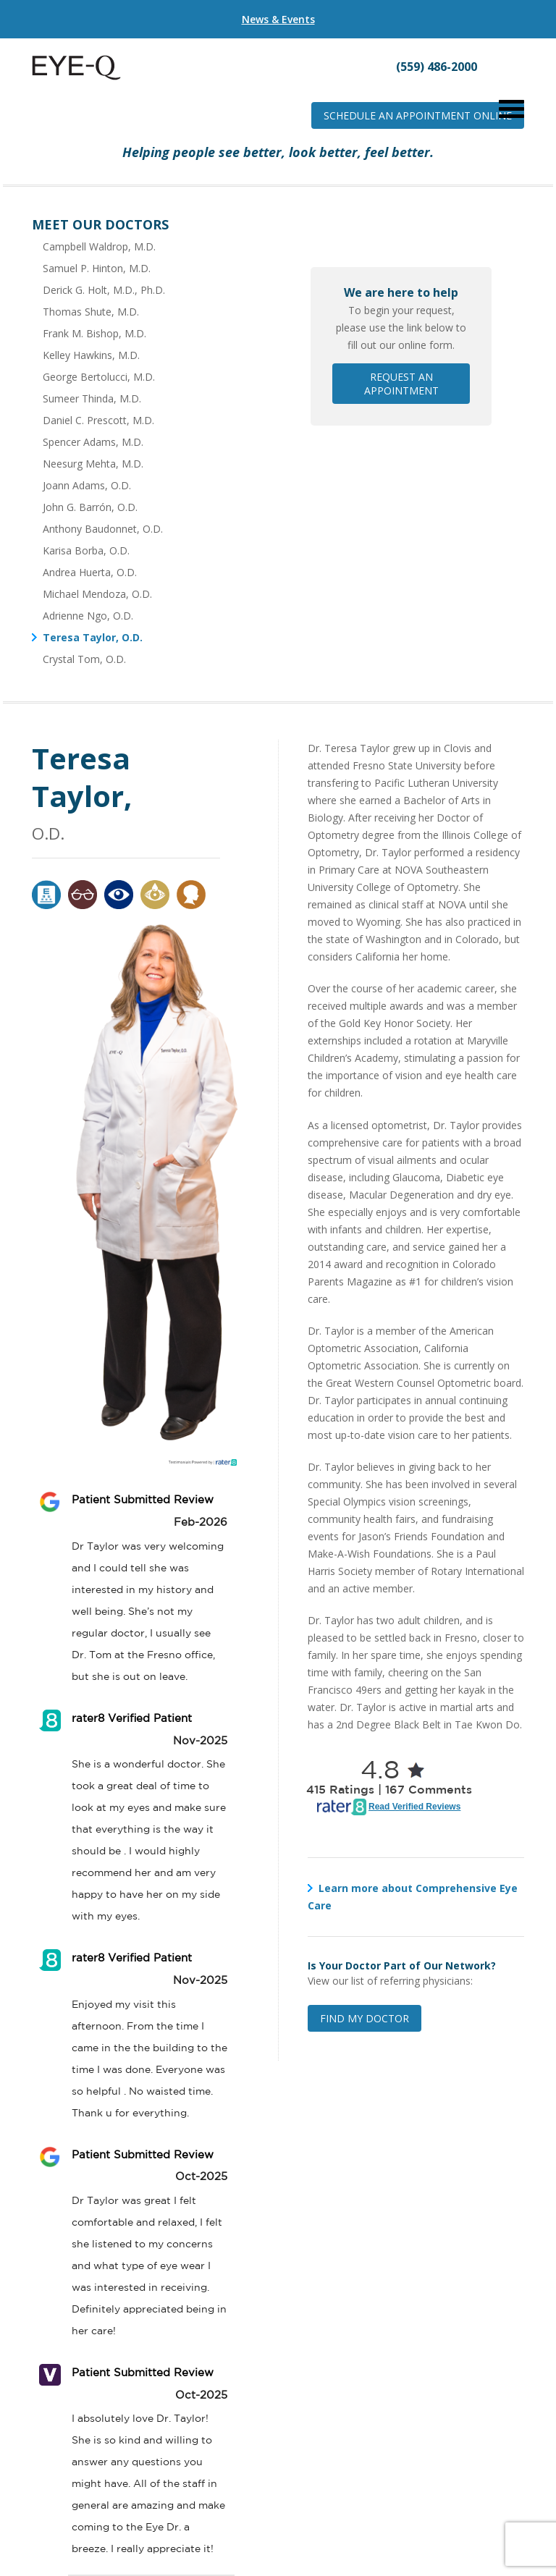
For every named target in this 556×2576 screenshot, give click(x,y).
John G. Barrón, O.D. (90, 507)
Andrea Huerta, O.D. (90, 572)
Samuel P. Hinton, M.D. (97, 268)
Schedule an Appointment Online (418, 115)
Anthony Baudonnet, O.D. (103, 529)
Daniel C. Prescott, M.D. (98, 420)
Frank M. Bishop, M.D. (94, 333)
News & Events (278, 19)
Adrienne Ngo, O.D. (88, 615)
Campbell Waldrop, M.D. (99, 246)
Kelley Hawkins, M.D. (91, 355)
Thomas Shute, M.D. (91, 311)
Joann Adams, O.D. (87, 485)
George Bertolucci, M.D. (99, 377)
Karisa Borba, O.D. (86, 550)
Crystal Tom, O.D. (84, 659)
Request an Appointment (401, 383)
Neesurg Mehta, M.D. (93, 463)
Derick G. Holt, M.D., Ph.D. (104, 290)
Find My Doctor (364, 2018)
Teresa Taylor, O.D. (93, 637)
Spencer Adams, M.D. (93, 442)
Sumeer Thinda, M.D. (92, 398)
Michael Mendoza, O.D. (97, 594)
